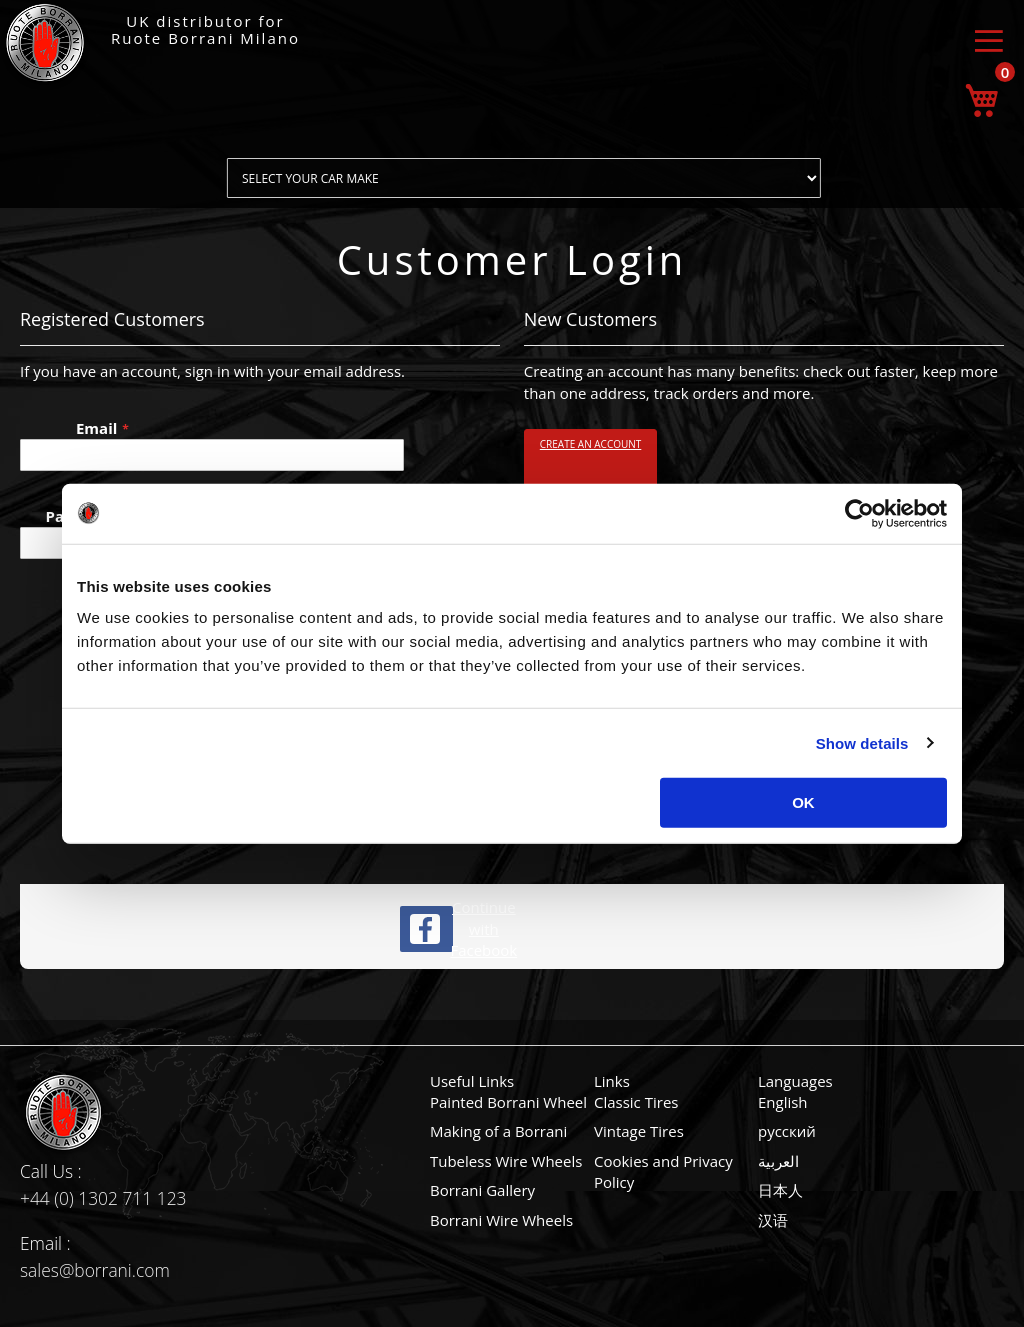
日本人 (780, 1190)
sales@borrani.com (95, 1270)
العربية (778, 1161)
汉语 (773, 1220)
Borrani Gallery (482, 1190)
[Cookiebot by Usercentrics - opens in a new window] (859, 513)
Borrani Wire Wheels (501, 1220)
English (783, 1102)
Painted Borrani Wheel (508, 1102)
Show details (862, 742)
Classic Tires (636, 1102)
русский (787, 1131)
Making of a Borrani (498, 1131)
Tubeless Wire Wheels (506, 1161)
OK (803, 802)
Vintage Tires (639, 1131)
